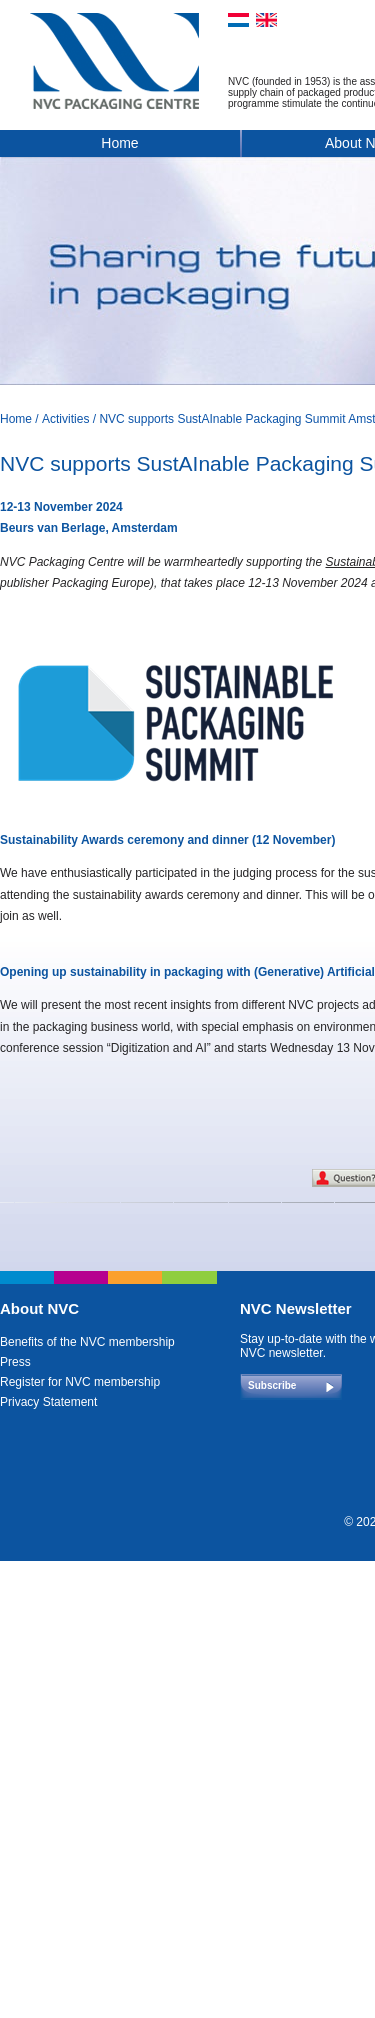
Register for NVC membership (80, 1382)
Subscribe (272, 1385)
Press (15, 1362)
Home (119, 143)
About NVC (39, 1308)
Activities (65, 419)
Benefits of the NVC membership (87, 1342)
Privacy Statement (48, 1402)
